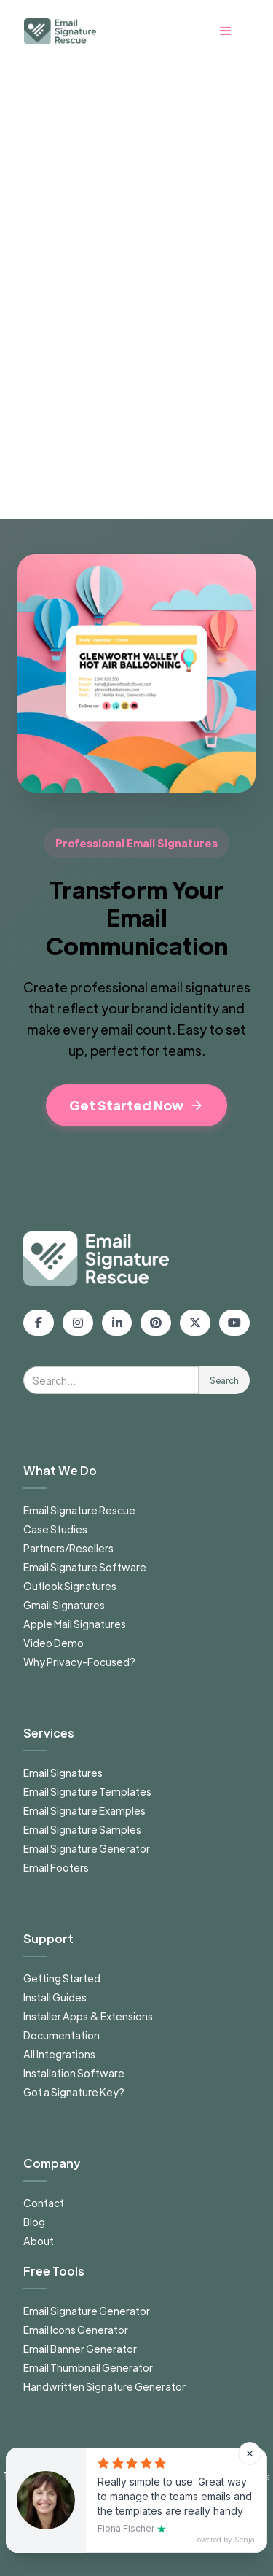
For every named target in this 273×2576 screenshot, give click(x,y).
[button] (233, 31)
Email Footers (56, 1867)
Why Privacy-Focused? (79, 1661)
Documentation (61, 2035)
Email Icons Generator (75, 2329)
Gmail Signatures (64, 1604)
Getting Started (61, 1978)
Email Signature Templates (87, 1791)
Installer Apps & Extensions (88, 2016)
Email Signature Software (84, 1566)
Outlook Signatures (69, 1585)
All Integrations (59, 2054)
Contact (43, 2202)
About (38, 2240)
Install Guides (55, 1997)
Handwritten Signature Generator (104, 2386)
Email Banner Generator (80, 2348)
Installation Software (73, 2072)
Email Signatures (63, 1772)
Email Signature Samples (82, 1829)
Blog (34, 2221)
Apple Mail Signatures (74, 1623)
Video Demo (53, 1642)
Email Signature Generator (86, 1848)
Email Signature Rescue (79, 1510)
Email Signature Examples (84, 1810)
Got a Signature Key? (73, 2091)
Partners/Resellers (68, 1547)
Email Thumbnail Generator (88, 2367)
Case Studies (55, 1529)
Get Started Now (136, 1105)
